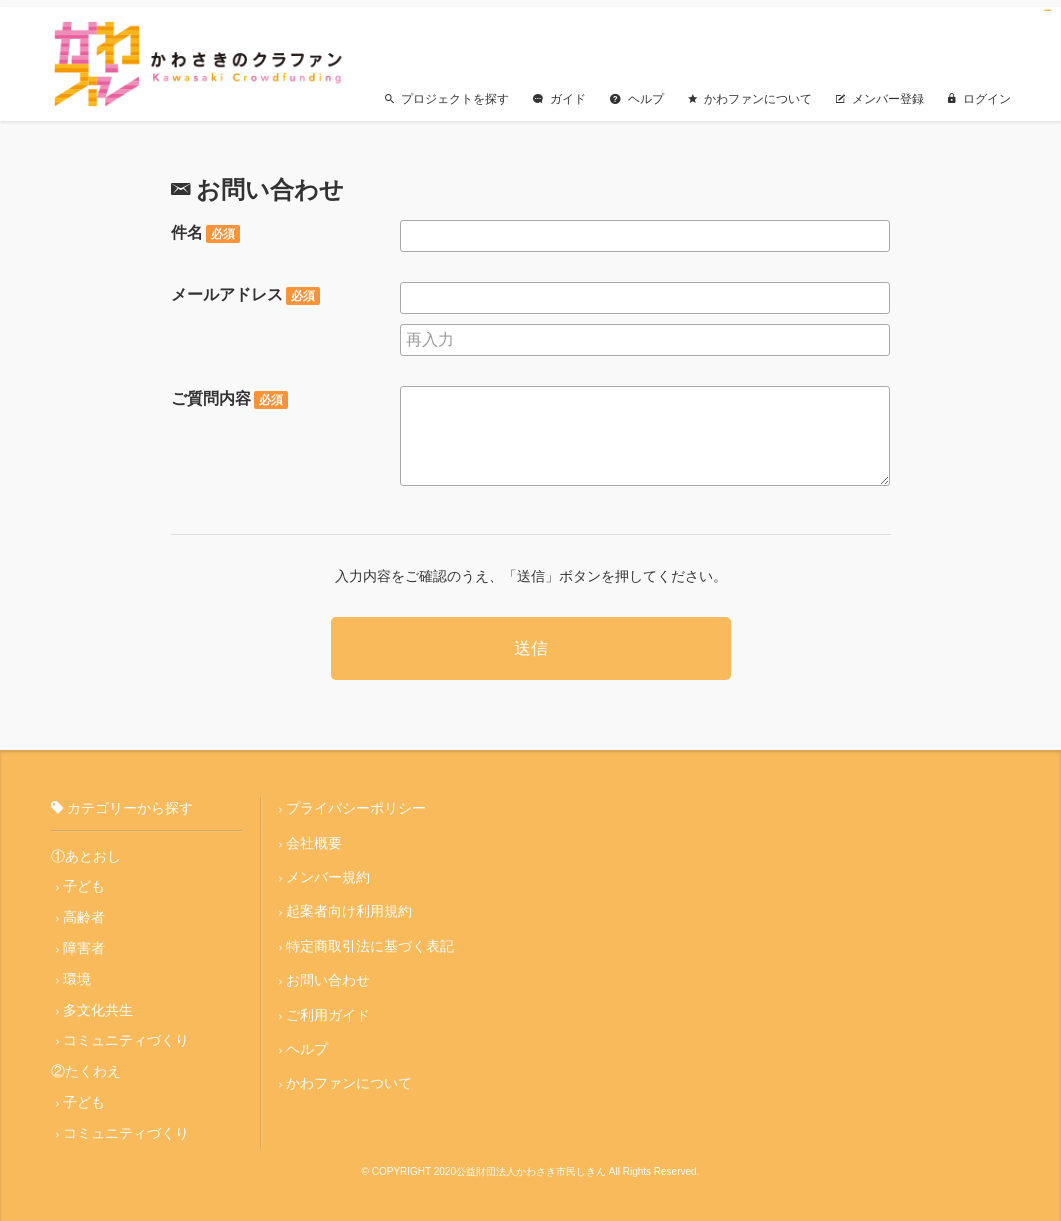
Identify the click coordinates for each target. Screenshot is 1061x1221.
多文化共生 (98, 1003)
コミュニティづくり (126, 1034)
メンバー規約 (328, 870)
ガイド (559, 91)
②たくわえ (86, 1065)
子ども (84, 879)
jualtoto (1049, 10)
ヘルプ (637, 91)
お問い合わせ (328, 973)
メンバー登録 (880, 91)
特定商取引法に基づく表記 (370, 939)
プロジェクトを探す (447, 91)
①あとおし (86, 848)
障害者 (84, 941)
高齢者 (84, 910)
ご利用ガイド (328, 1008)
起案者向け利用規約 (349, 904)
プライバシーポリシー (356, 801)
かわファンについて (750, 91)
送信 (531, 641)
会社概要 (314, 835)
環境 (77, 972)
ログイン (979, 91)
